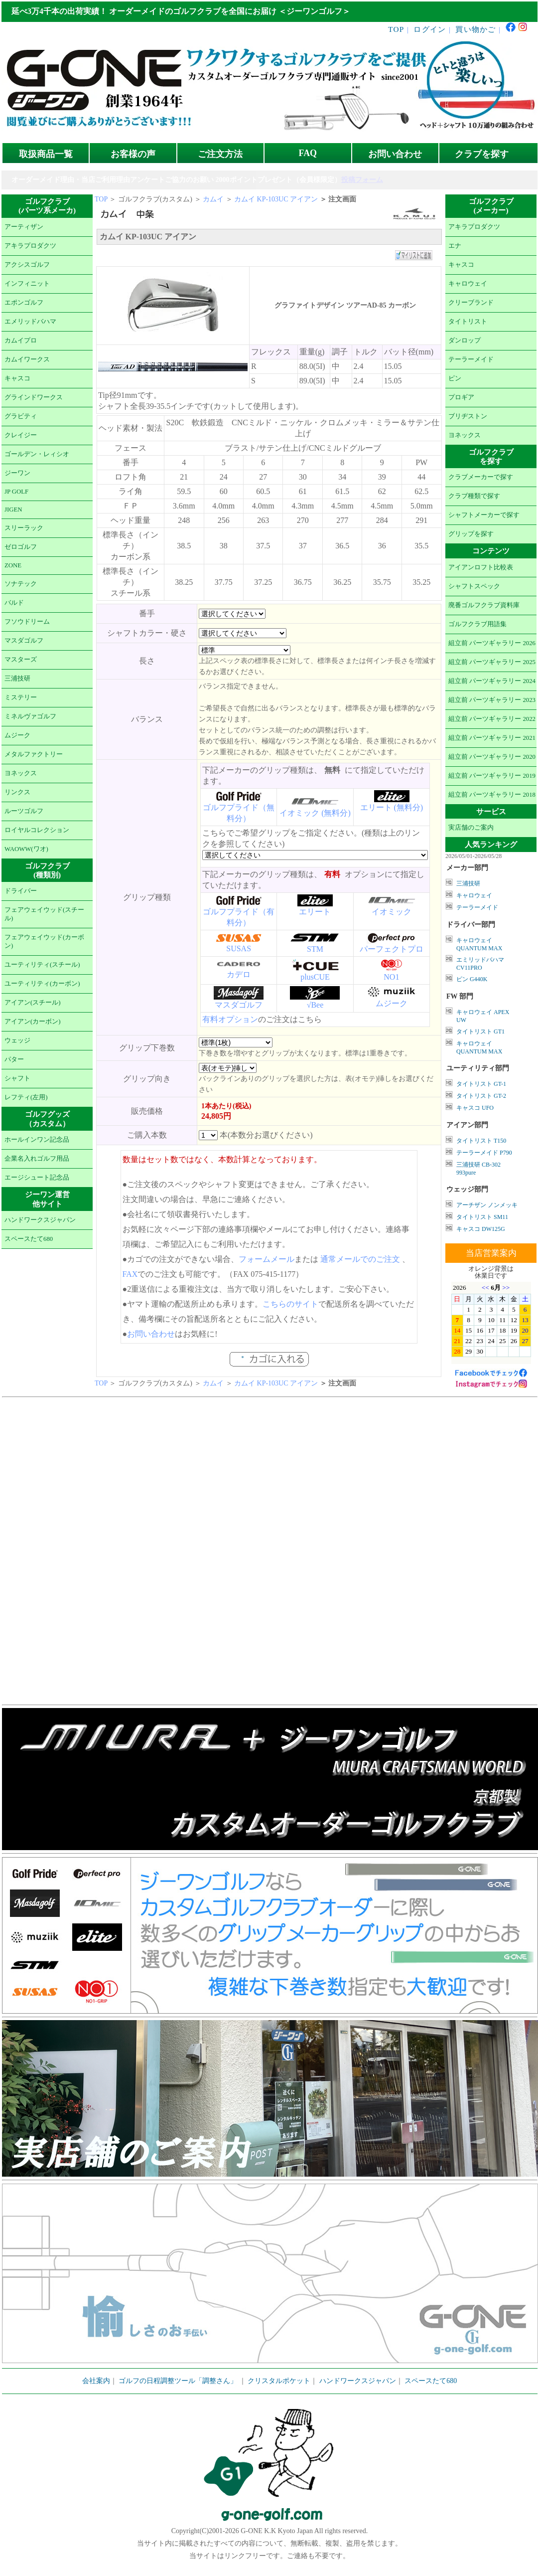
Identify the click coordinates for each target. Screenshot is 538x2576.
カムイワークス (27, 359)
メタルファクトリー (33, 754)
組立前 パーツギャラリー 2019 (492, 775)
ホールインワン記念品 (36, 1139)
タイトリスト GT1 (480, 1031)
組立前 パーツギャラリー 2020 (492, 756)
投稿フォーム (362, 179)
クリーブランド (471, 302)
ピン (454, 378)
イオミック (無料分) (315, 813)
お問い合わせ (395, 154)
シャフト (17, 1078)
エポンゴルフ (23, 302)
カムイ (213, 199)
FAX (130, 1274)
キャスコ (17, 378)
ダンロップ (464, 340)
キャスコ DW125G (480, 1228)
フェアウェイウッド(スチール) (44, 914)
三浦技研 (17, 678)
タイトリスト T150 (481, 1140)
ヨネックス (20, 773)
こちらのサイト (290, 1304)
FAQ (308, 153)
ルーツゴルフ (23, 811)
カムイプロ (20, 340)
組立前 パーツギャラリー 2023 (492, 699)
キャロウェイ (467, 283)
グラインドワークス (33, 397)
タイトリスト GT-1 (481, 1083)
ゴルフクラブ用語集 (477, 624)
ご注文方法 (220, 154)
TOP (396, 29)
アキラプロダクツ (30, 245)
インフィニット (27, 283)
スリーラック (23, 527)
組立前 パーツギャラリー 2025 (492, 662)
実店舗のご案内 (471, 827)
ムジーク (17, 735)
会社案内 (96, 2381)
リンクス (17, 792)
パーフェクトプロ (391, 949)
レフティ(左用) (26, 1097)
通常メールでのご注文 (360, 1259)
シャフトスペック (474, 586)
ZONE (12, 565)
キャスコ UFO (475, 1107)
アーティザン (23, 226)
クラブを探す (482, 154)
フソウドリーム (27, 621)
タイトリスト (467, 321)
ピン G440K (471, 979)
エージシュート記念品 (36, 1177)
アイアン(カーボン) (32, 1021)
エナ (454, 245)
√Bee (315, 1005)
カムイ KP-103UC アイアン (276, 199)
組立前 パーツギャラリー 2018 (492, 794)
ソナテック (20, 583)
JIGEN (13, 509)
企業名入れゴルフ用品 (36, 1158)
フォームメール (266, 1259)
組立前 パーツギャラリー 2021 (492, 737)
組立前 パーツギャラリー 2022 (492, 718)
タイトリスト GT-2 (481, 1095)
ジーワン (17, 473)
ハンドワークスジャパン (40, 1219)
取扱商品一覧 (46, 154)
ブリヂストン (467, 416)
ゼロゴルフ (20, 546)
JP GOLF (16, 491)
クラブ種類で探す (474, 496)
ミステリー (20, 697)
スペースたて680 (28, 1238)
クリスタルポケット (279, 2381)
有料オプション (230, 1019)
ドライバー (20, 890)
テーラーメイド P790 (484, 1152)
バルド (14, 602)
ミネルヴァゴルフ (30, 716)
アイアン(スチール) (32, 1002)
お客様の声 (133, 154)
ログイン (429, 29)
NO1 (391, 977)
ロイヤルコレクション (36, 830)
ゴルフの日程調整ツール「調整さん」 (178, 2381)
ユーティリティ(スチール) (42, 964)
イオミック (391, 911)
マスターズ (20, 659)
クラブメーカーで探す (480, 477)
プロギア (461, 397)
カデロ (239, 974)
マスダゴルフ (23, 640)
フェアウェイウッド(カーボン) (44, 941)
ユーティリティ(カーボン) (42, 983)
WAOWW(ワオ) (26, 849)
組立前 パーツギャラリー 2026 (492, 643)
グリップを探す (471, 533)
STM (315, 949)
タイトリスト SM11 (482, 1216)
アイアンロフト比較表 (480, 567)
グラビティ (20, 416)
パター (14, 1059)
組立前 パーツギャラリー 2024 (492, 681)
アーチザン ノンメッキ (487, 1205)
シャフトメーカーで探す (484, 515)
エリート (315, 911)
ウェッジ (17, 1040)
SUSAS (238, 948)
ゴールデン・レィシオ (36, 454)
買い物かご (475, 29)
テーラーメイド (471, 359)
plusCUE (315, 977)
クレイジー (20, 435)
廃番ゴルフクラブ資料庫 (484, 605)
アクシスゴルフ (27, 264)
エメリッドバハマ (30, 321)
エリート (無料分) (391, 807)
